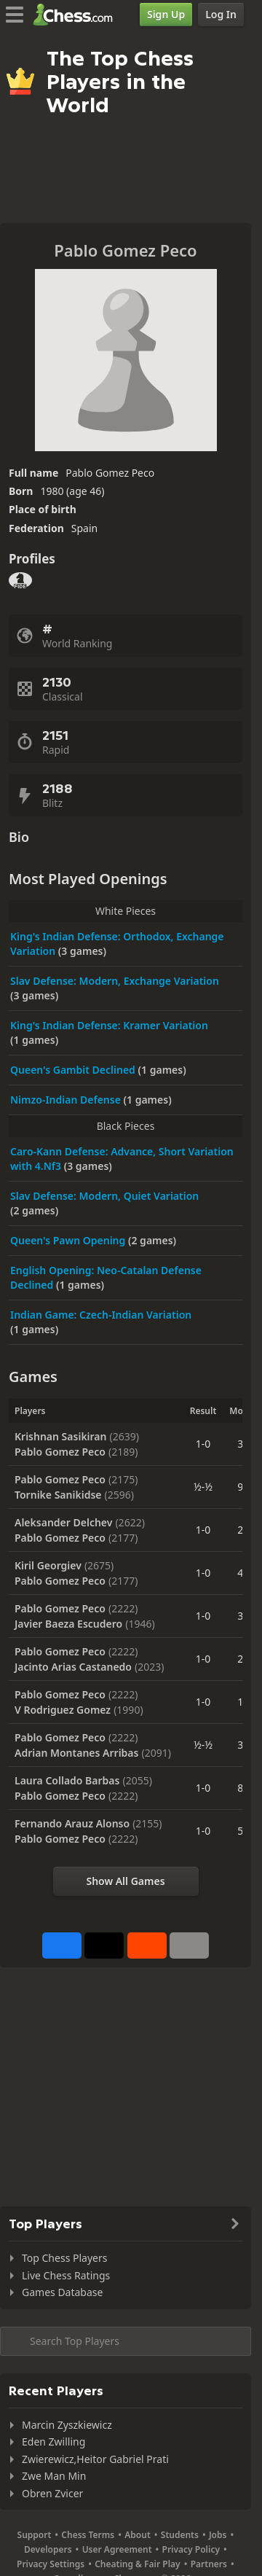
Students (180, 2535)
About (137, 2535)
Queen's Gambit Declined (74, 1070)
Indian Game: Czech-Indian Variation (100, 1315)
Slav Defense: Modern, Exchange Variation (114, 981)
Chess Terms (87, 2535)
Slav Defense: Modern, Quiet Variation (104, 1196)
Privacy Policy (191, 2549)
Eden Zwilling (53, 2441)
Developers (48, 2549)
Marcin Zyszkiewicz (67, 2425)
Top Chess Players (64, 2258)
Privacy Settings (50, 2564)
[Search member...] (125, 2341)
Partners (209, 2564)
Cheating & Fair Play (137, 2564)
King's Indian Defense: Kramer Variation (109, 1025)
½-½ (203, 1487)
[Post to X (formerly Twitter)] (104, 1945)
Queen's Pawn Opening (69, 1240)
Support (34, 2535)
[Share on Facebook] (62, 1945)
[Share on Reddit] (147, 1945)
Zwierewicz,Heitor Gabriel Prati (95, 2459)
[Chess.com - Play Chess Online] (76, 14)
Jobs (218, 2535)
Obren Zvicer (52, 2493)
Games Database (62, 2292)
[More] (189, 1945)
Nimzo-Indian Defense (66, 1099)
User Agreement (117, 2549)
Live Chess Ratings (66, 2275)
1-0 (203, 1444)
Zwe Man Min (54, 2476)
